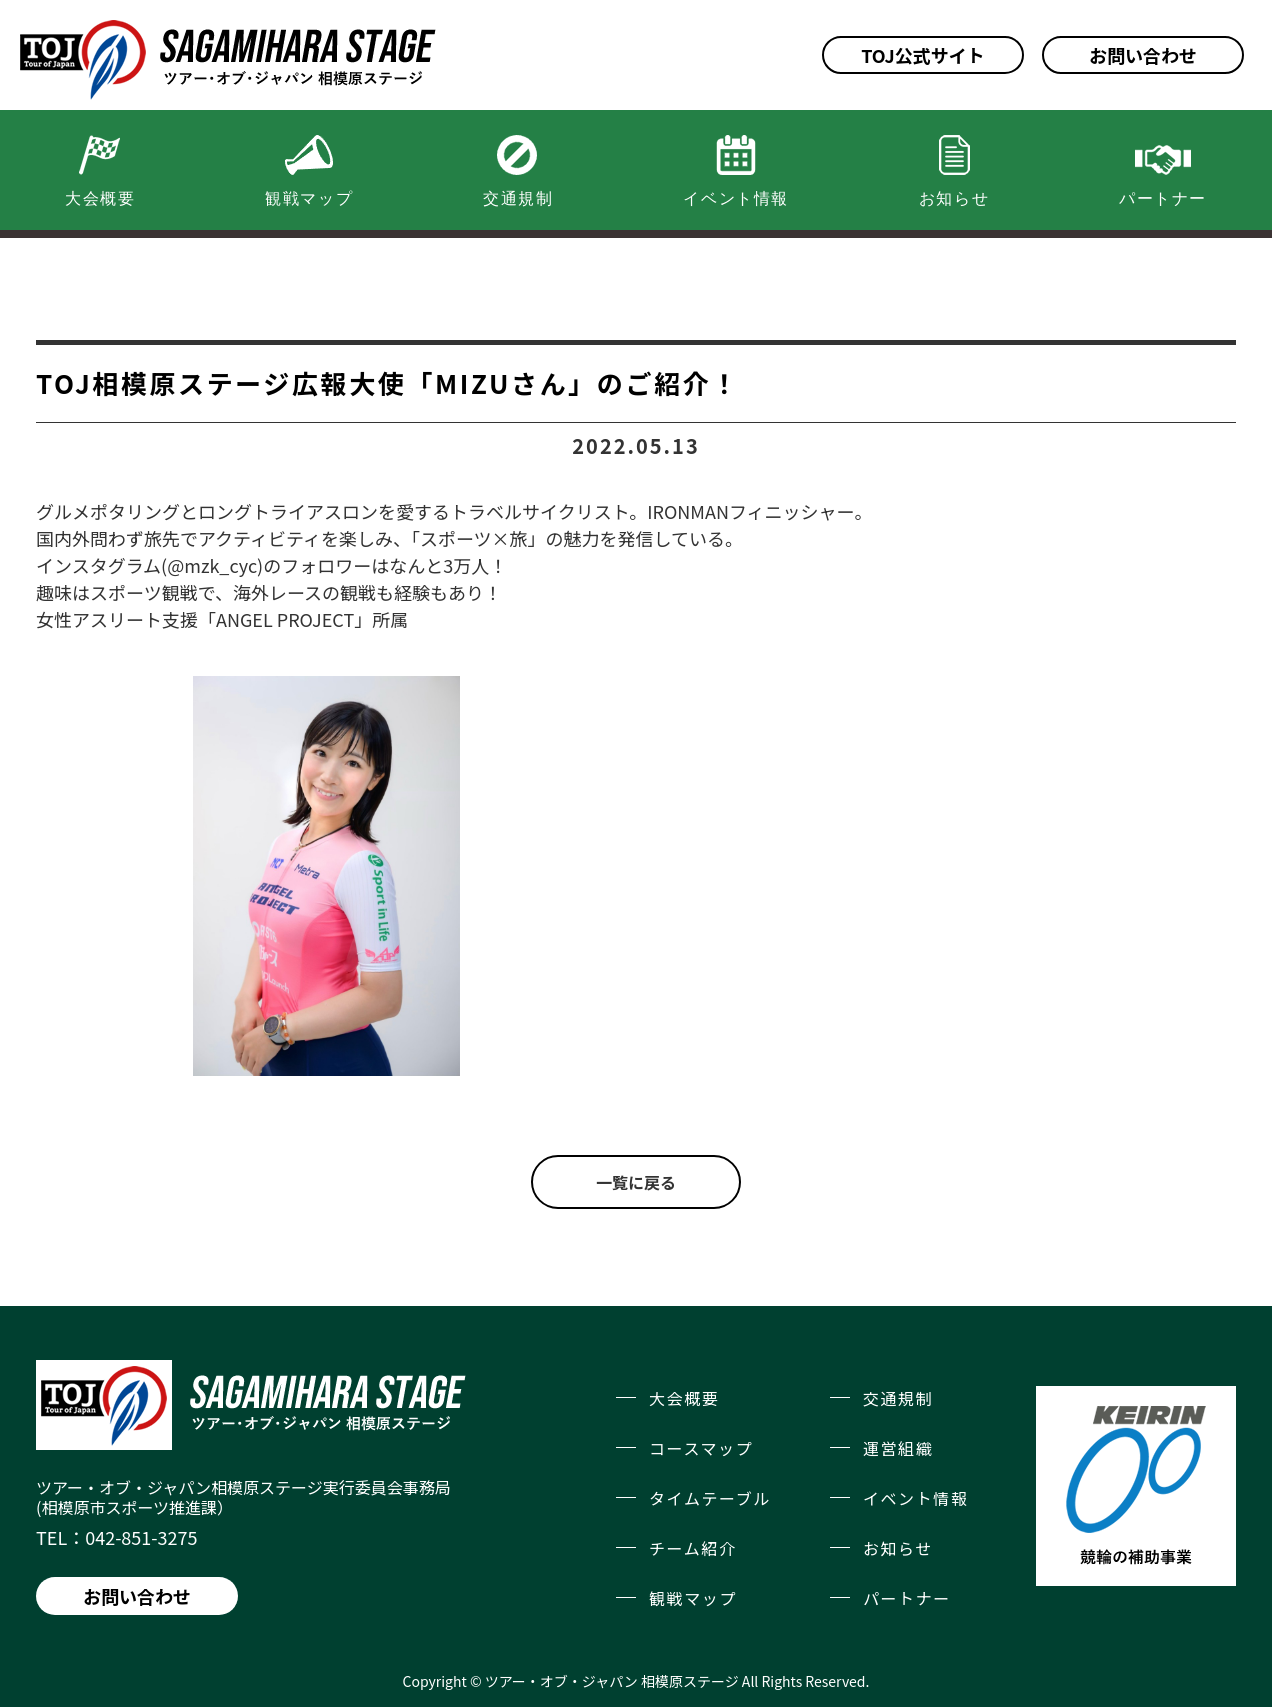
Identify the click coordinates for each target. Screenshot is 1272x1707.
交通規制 (898, 1398)
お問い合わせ (1143, 55)
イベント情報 (916, 1498)
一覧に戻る (636, 1182)
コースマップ (701, 1448)
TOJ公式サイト (923, 55)
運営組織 (898, 1448)
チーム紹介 (693, 1548)
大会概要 (684, 1398)
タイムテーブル (710, 1498)
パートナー (907, 1598)
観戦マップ (693, 1598)
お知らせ (898, 1548)
